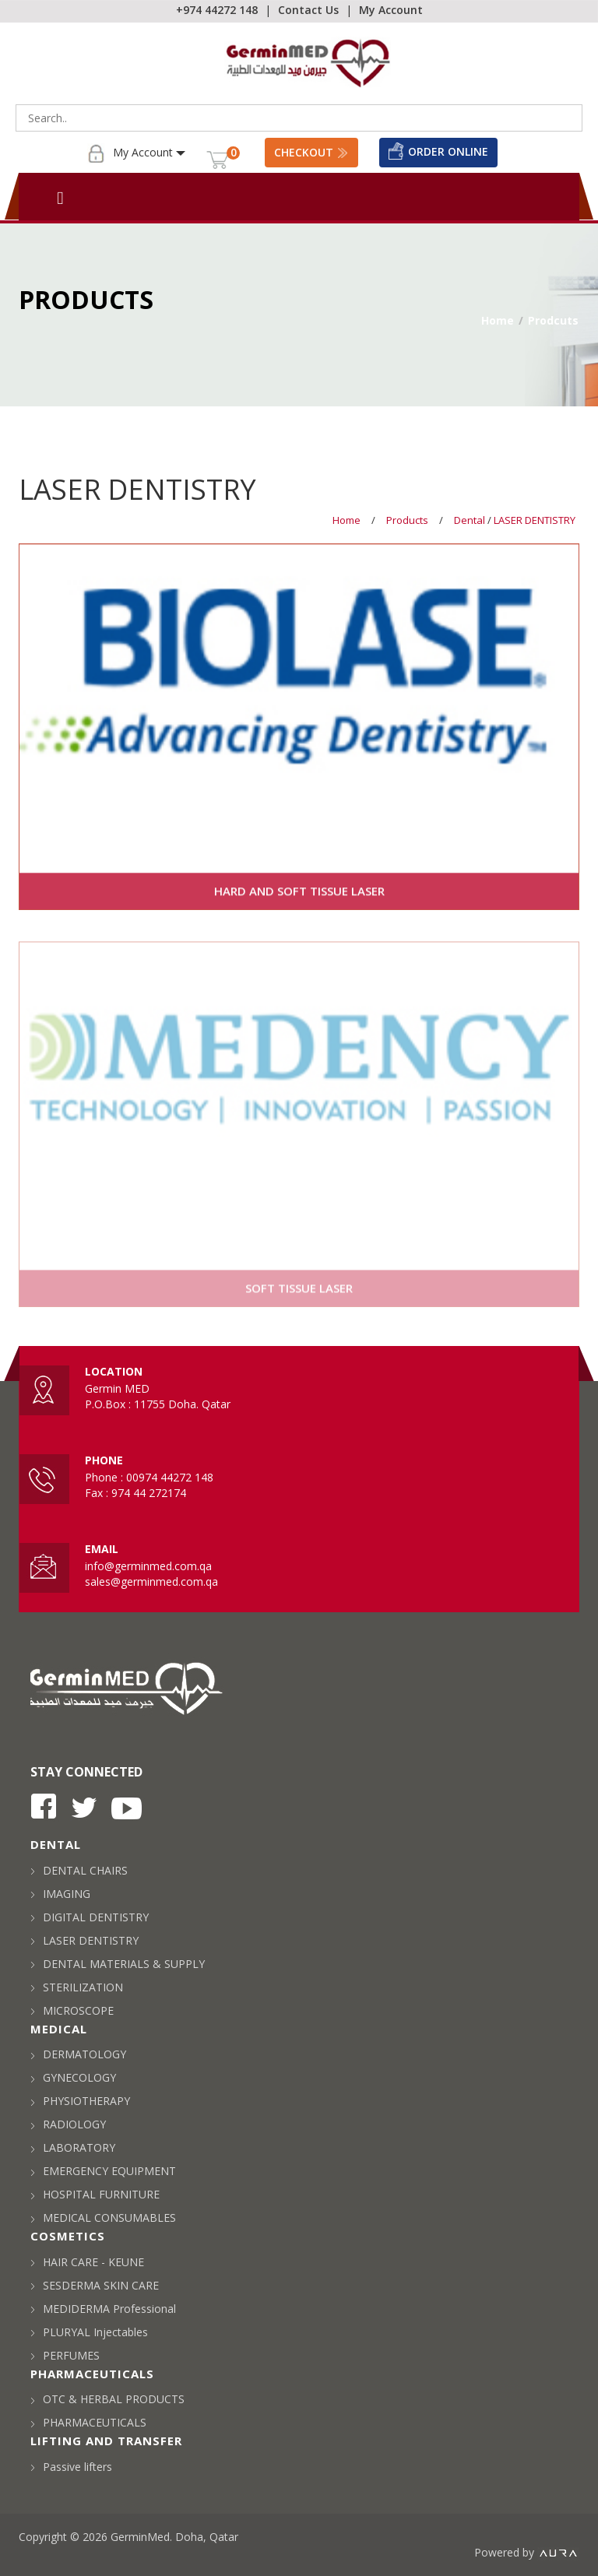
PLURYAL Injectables (89, 2332)
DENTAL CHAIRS (79, 1870)
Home (497, 320)
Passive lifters (71, 2466)
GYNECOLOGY (73, 2077)
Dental (470, 520)
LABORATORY (72, 2147)
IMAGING (60, 1893)
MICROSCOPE (72, 2010)
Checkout (311, 152)
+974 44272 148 (217, 9)
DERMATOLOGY (78, 2054)
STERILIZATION (76, 1987)
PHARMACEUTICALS (88, 2422)
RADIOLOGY (68, 2124)
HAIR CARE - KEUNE (87, 2261)
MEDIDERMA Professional (103, 2308)
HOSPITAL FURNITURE (95, 2194)
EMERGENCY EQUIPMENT (103, 2170)
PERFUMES (65, 2355)
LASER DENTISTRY (534, 520)
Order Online (438, 151)
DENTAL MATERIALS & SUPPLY (117, 1963)
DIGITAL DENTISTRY (89, 1917)
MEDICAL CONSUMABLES (103, 2217)
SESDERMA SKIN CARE (94, 2285)
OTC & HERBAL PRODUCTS (107, 2398)
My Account (391, 9)
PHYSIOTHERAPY (80, 2100)
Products (407, 520)
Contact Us (308, 9)
